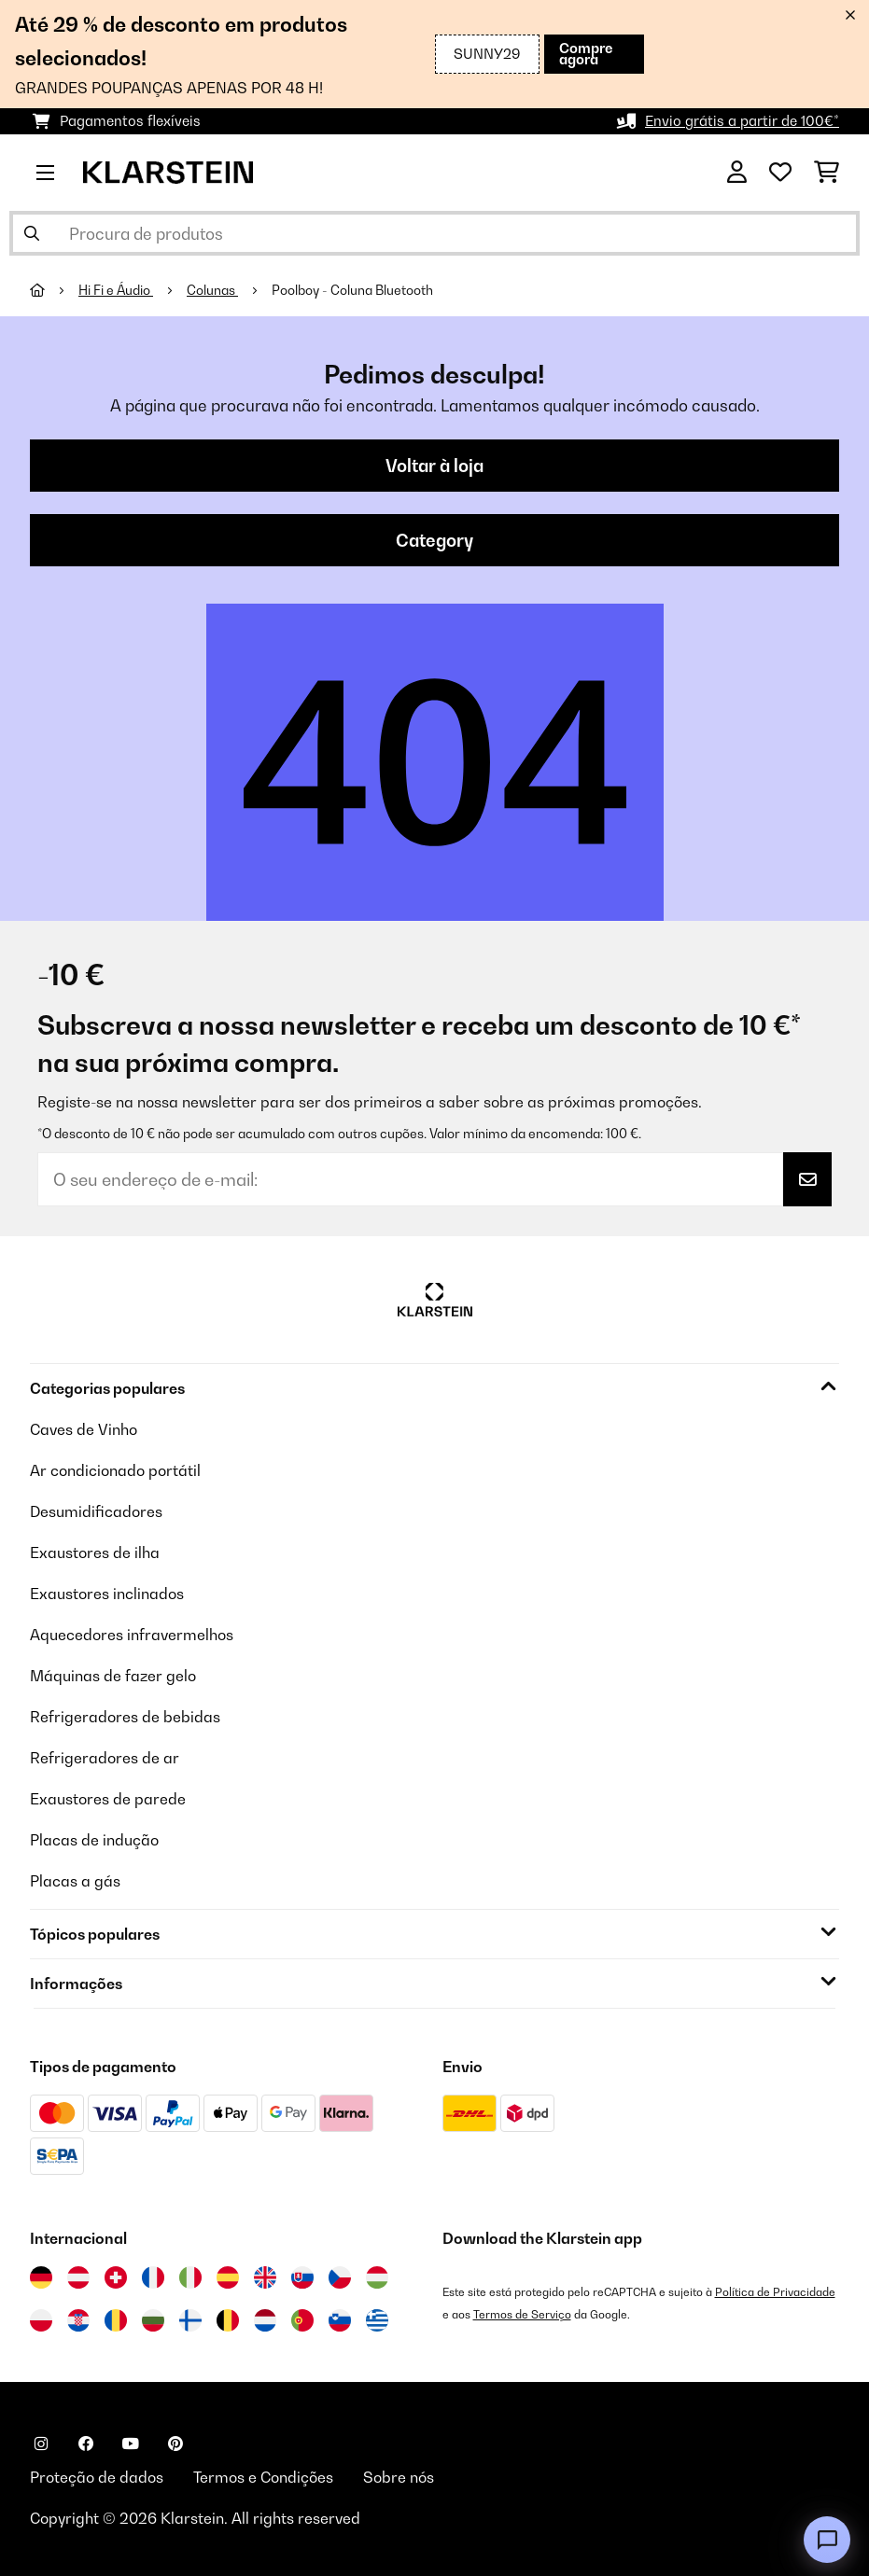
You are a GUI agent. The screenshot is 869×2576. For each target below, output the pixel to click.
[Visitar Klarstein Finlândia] (190, 2320)
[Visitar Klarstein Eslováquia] (302, 2277)
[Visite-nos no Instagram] (41, 2443)
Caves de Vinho (83, 1429)
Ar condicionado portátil (115, 1470)
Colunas (212, 290)
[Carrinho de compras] (826, 172)
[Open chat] (827, 2539)
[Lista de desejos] (780, 172)
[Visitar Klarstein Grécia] (377, 2321)
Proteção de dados (96, 2477)
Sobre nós (398, 2477)
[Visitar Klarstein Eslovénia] (340, 2320)
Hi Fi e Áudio (115, 290)
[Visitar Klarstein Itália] (190, 2277)
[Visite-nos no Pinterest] (175, 2443)
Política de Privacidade (775, 2292)
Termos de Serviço (522, 2314)
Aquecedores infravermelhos (131, 1634)
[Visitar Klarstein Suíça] (116, 2277)
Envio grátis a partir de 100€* (742, 121)
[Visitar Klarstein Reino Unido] (265, 2277)
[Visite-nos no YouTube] (130, 2443)
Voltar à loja (434, 465)
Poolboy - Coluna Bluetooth (352, 290)
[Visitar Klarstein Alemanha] (41, 2277)
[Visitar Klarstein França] (153, 2277)
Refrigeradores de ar (104, 1757)
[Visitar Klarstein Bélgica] (228, 2320)
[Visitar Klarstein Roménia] (116, 2320)
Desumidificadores (96, 1511)
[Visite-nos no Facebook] (86, 2443)
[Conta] (737, 172)
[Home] (54, 290)
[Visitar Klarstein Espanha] (228, 2277)
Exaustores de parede (108, 1798)
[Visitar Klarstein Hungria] (377, 2277)
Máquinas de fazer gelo (113, 1675)
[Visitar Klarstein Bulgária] (153, 2320)
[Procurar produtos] (434, 233)
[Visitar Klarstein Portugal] (302, 2320)
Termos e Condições (263, 2477)
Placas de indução (94, 1840)
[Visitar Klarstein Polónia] (41, 2320)
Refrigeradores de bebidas (125, 1716)
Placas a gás (75, 1881)
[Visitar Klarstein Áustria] (78, 2277)
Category (434, 540)
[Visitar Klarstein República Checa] (340, 2277)
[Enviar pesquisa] (31, 233)
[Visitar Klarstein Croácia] (78, 2320)
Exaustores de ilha (95, 1552)
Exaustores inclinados (107, 1593)
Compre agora (585, 53)
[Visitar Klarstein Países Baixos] (265, 2320)
